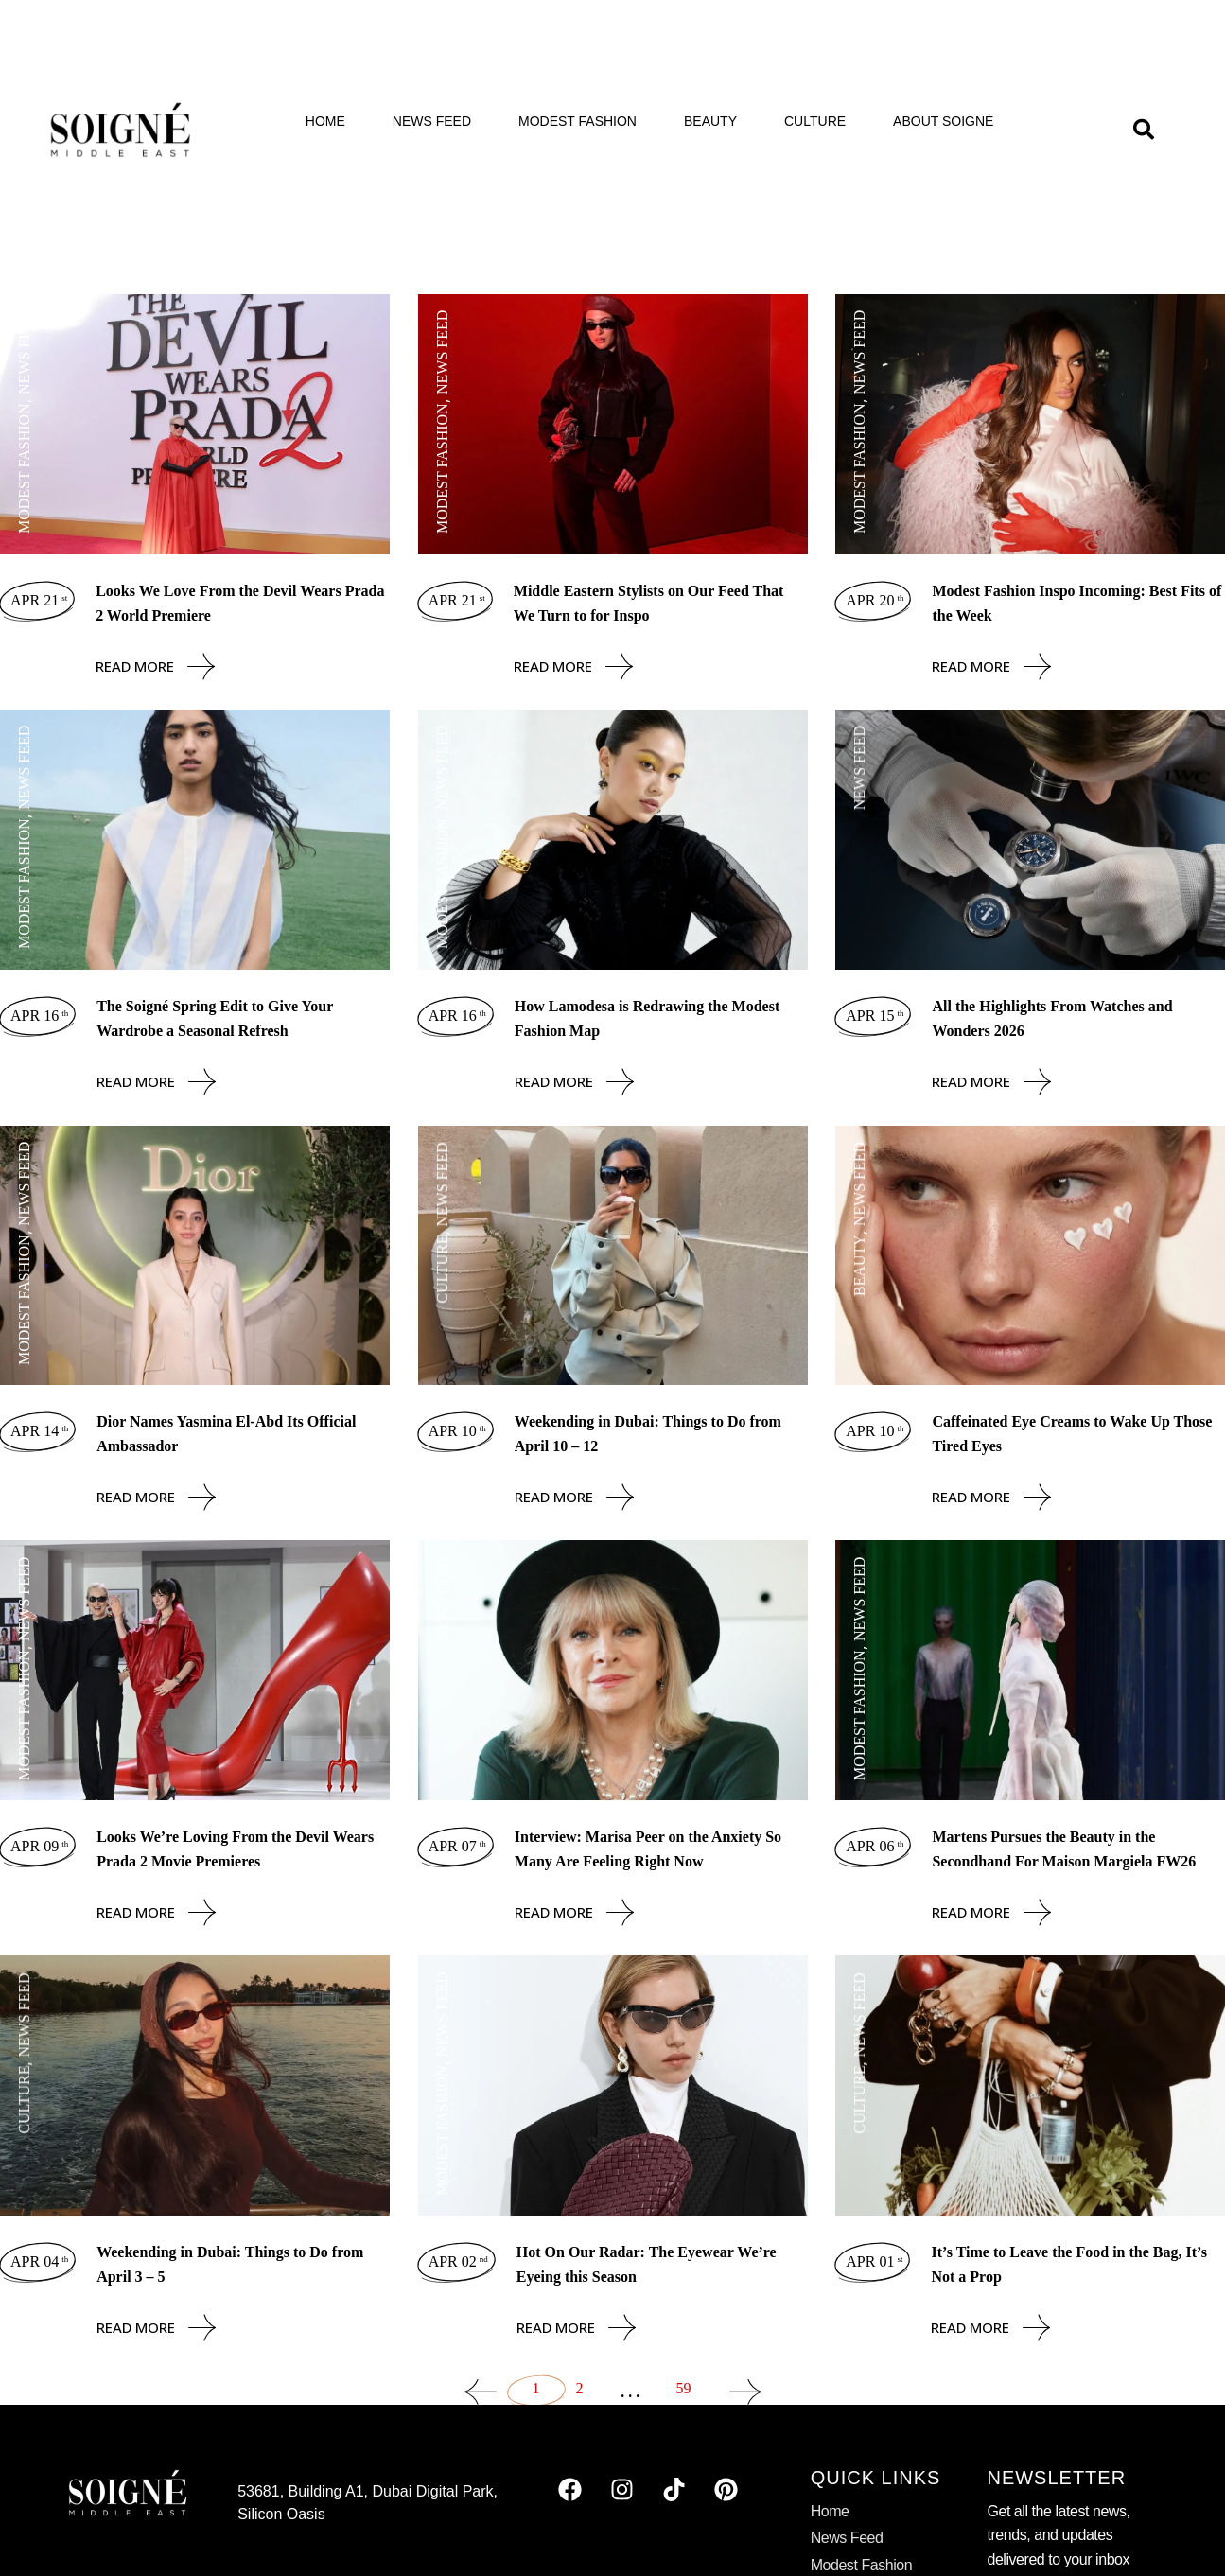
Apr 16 (39, 1016)
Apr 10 (457, 1431)
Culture (815, 121)
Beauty (710, 121)
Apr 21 (38, 600)
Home (325, 121)
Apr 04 (39, 2261)
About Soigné (943, 121)
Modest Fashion (577, 121)
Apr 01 (874, 2261)
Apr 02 (458, 2261)
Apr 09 (39, 1846)
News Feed (432, 121)
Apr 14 (39, 1431)
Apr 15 (874, 1016)
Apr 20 (874, 600)
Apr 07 (457, 1846)
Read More (155, 666)
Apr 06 (874, 1846)
